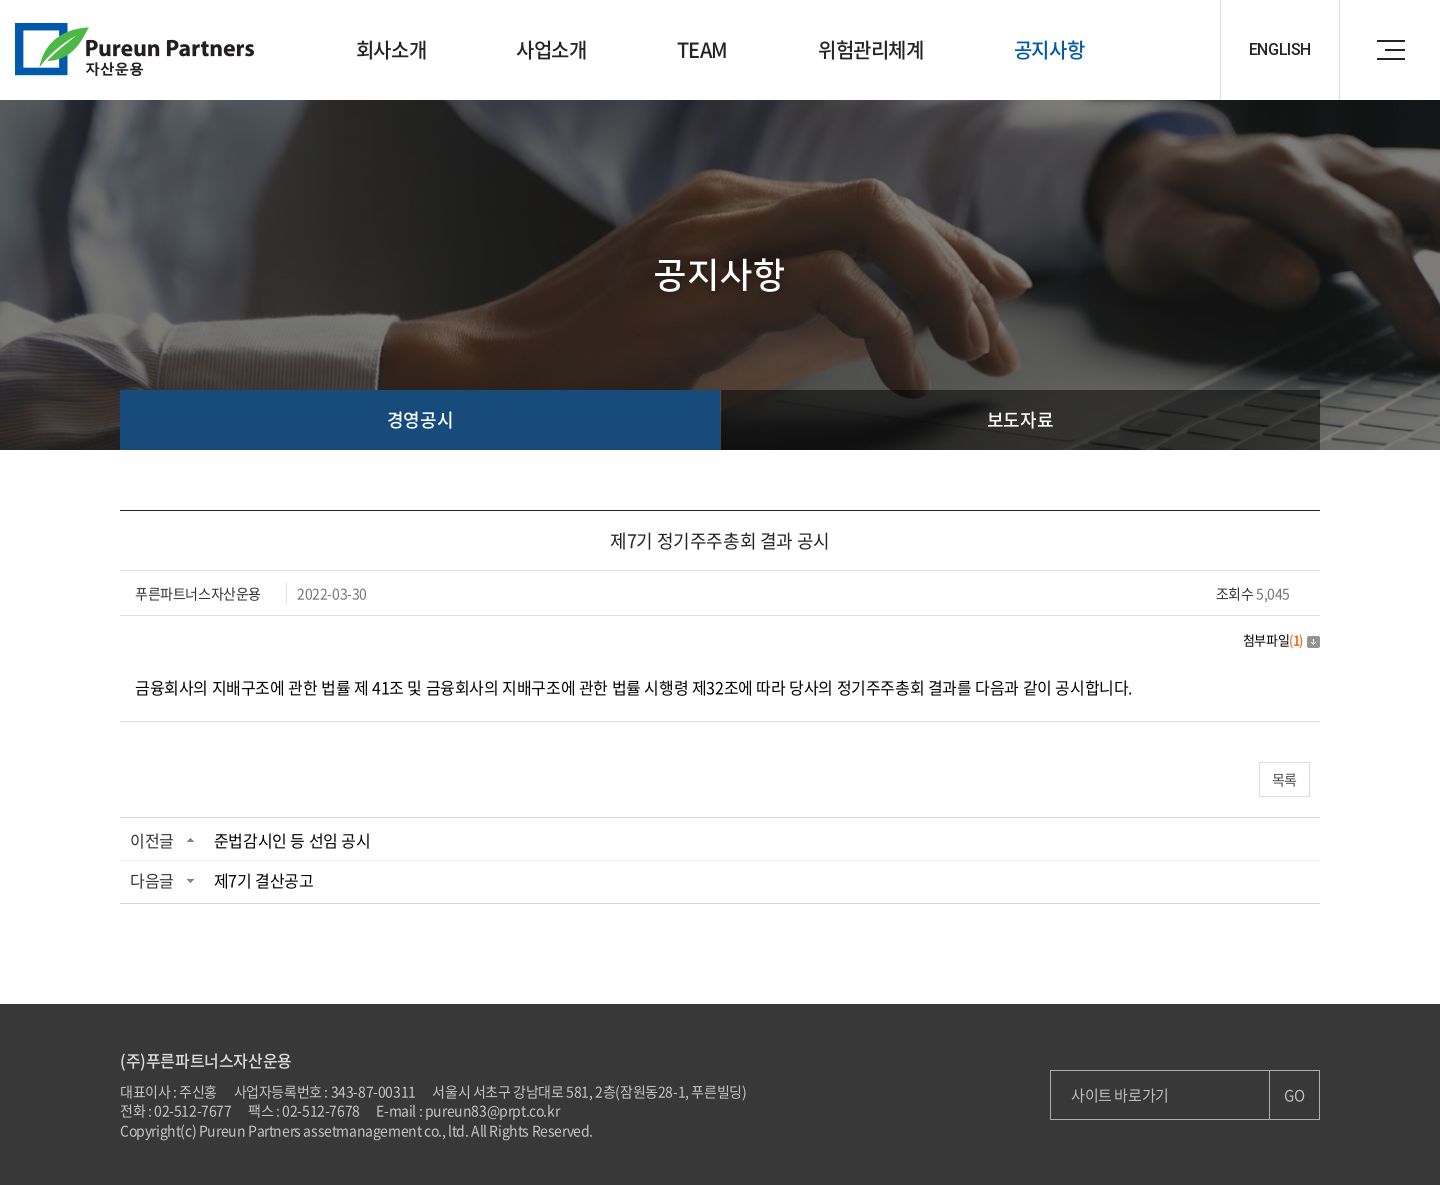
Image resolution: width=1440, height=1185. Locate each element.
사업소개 (551, 49)
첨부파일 (1281, 639)
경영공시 (420, 419)
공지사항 (1049, 49)
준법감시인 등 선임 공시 (292, 840)
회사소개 (391, 49)
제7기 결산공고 (264, 880)
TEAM (702, 49)
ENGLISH (1280, 49)
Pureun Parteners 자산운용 (135, 50)
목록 (1284, 779)
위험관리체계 (871, 49)
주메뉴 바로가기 (0, 0)
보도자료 (1020, 419)
